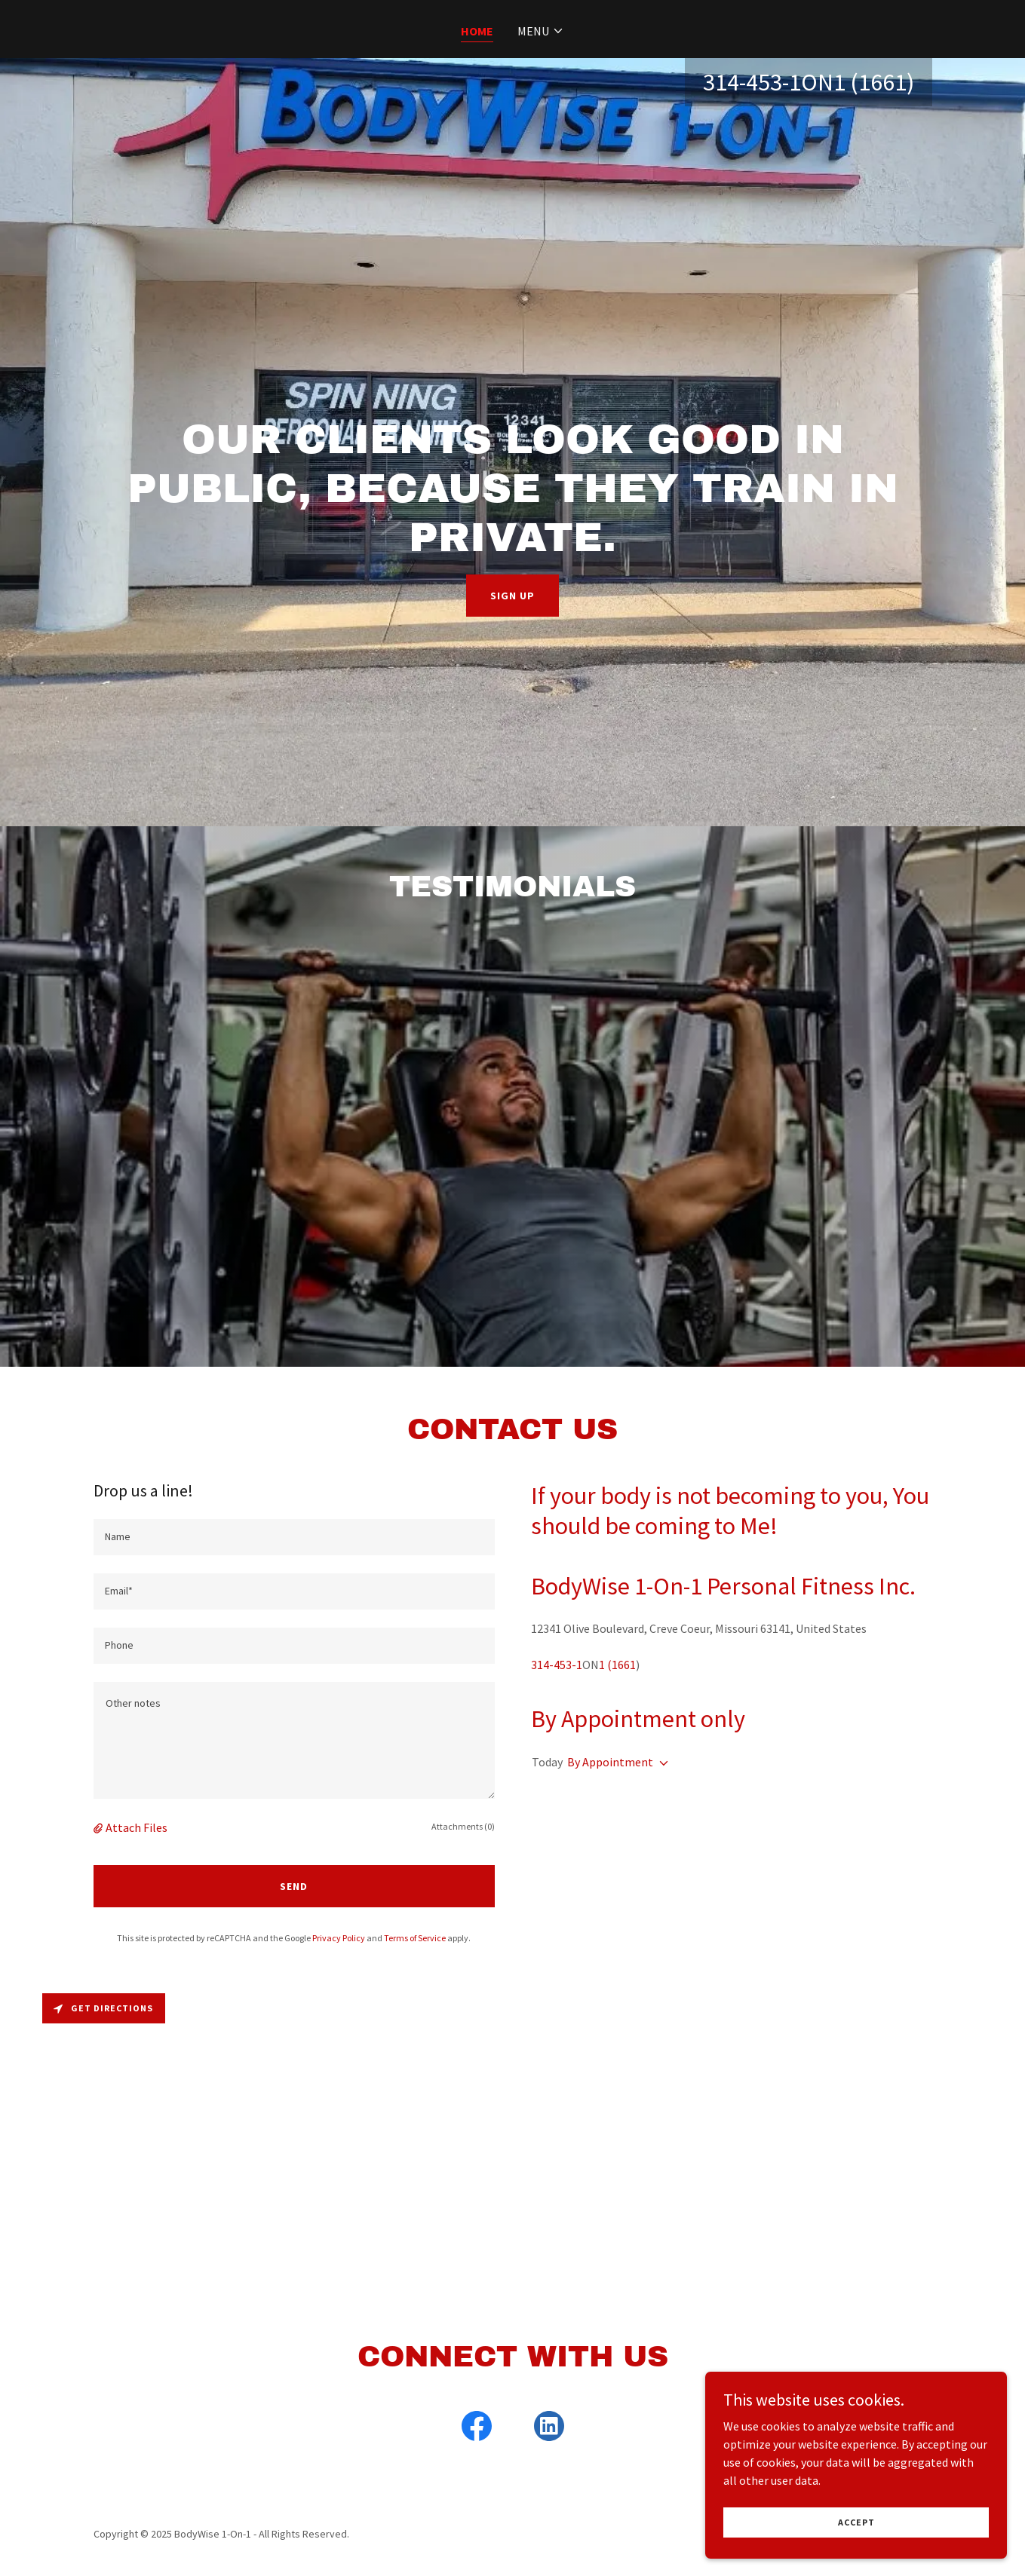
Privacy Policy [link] (338, 1937)
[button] (540, 31)
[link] (476, 2429)
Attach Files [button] (136, 1827)
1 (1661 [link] (870, 82)
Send (294, 1886)
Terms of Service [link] (415, 1937)
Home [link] (477, 30)
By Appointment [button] (610, 1761)
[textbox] (294, 1537)
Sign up (512, 595)
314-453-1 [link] (752, 82)
